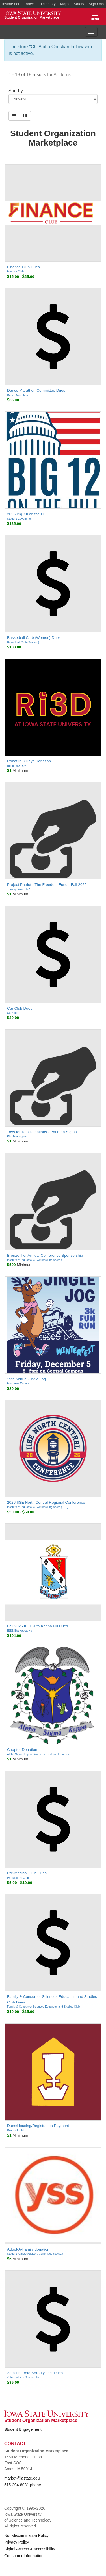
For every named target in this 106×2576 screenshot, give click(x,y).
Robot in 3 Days (17, 765)
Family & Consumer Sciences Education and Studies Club (43, 2006)
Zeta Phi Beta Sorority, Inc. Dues (35, 2373)
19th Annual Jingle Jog (26, 1379)
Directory (48, 4)
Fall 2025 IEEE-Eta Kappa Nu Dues (37, 1626)
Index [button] (29, 4)
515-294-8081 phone (22, 2485)
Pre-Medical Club (18, 1877)
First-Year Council (18, 1383)
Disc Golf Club (16, 2130)
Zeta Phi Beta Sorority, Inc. (24, 2377)
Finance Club (15, 271)
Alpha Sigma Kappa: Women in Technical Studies (38, 1754)
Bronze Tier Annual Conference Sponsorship (45, 1255)
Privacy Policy (16, 2542)
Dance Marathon (17, 395)
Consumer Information (24, 2555)
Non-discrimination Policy (26, 2535)
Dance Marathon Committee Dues (36, 390)
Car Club (12, 1012)
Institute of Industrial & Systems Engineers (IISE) (37, 1259)
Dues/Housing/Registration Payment (38, 2126)
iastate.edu (11, 4)
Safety (79, 4)
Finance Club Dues (23, 267)
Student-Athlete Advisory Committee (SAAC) (35, 2253)
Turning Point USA (18, 889)
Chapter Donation (22, 1749)
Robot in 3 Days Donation (29, 761)
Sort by (15, 90)
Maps (64, 4)
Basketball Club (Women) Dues (33, 637)
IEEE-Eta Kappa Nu (19, 1630)
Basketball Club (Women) (23, 642)
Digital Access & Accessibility (29, 2549)
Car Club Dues (19, 1008)
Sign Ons (96, 4)
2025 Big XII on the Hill (26, 514)
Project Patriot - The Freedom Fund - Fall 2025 (47, 884)
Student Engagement (23, 2429)
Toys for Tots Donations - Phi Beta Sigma (42, 1132)
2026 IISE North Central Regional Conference (46, 1502)
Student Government (20, 518)
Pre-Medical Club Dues (27, 1873)
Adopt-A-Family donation (28, 2249)
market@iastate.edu (22, 2478)
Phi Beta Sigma (17, 1136)
